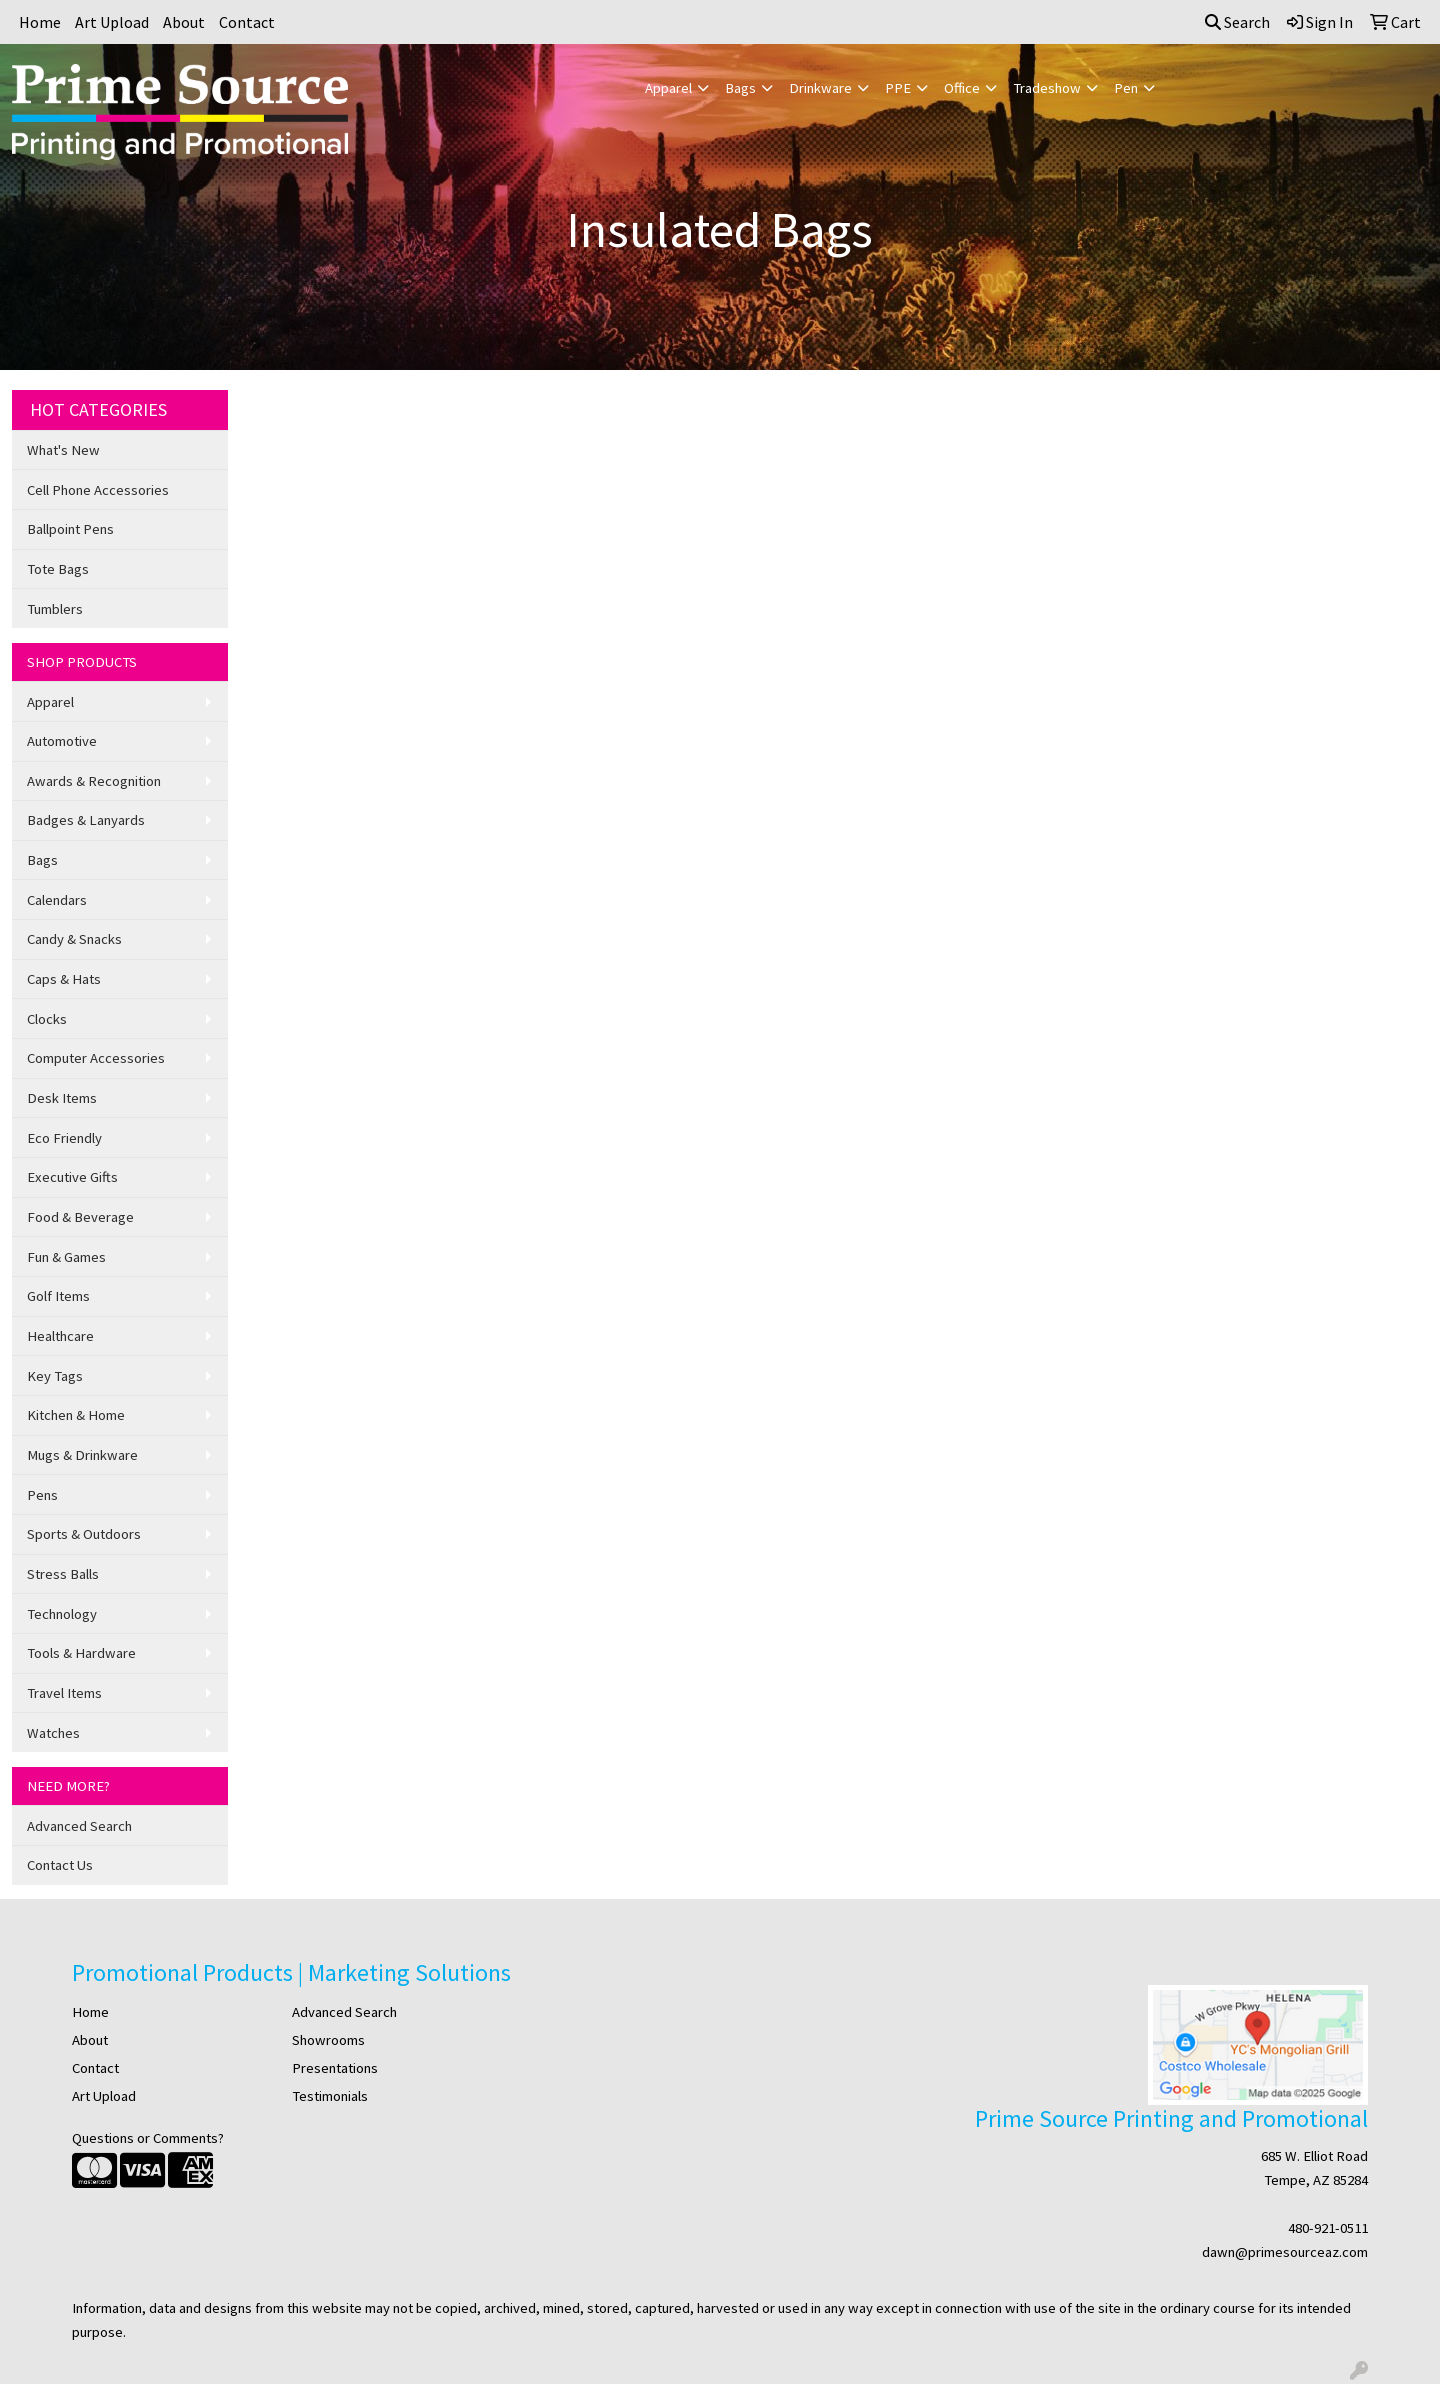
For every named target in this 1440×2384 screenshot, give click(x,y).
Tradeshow (1047, 88)
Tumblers (55, 609)
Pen (1126, 88)
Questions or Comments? (148, 2138)
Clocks (47, 1019)
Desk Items (62, 1098)
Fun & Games (66, 1257)
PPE (898, 88)
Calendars (57, 900)
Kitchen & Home (76, 1415)
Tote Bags (58, 569)
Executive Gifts (72, 1177)
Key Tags (55, 1376)
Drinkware (820, 88)
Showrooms (328, 2040)
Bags (740, 88)
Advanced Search (79, 1826)
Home (40, 22)
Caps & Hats (64, 979)
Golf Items (58, 1296)
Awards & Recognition (94, 781)
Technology (62, 1614)
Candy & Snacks (74, 939)
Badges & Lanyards (86, 820)
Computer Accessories (96, 1058)
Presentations (335, 2068)
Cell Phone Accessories (98, 490)
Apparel (668, 88)
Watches (53, 1733)
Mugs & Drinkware (82, 1455)
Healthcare (60, 1336)
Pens (42, 1495)
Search (1237, 22)
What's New (63, 450)
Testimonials (330, 2096)
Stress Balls (63, 1574)
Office (962, 88)
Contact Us (60, 1865)
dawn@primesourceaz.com (1285, 2252)
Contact (247, 22)
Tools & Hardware (81, 1653)
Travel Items (64, 1693)
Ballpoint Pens (70, 529)
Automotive (62, 741)
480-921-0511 (1328, 2228)
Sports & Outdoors (84, 1534)
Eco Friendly (64, 1138)
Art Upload (112, 22)
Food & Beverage (80, 1217)
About (184, 22)
